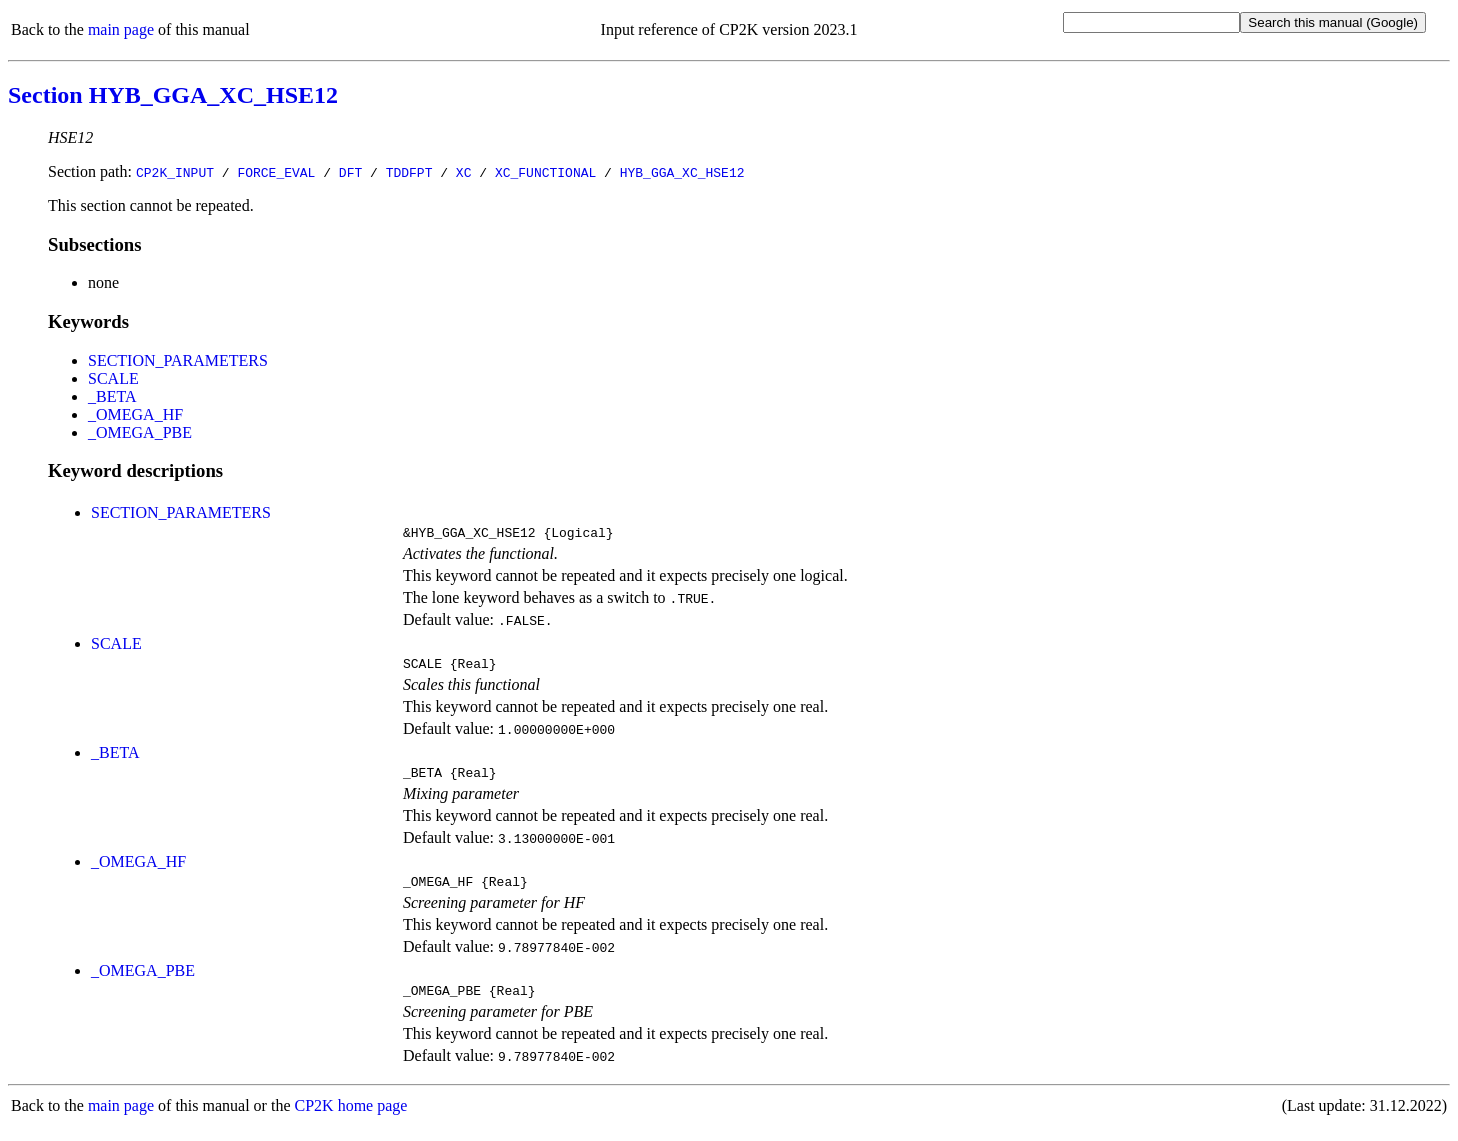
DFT (350, 172)
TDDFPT (409, 172)
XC (464, 172)
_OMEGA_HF (135, 414)
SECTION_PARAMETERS (178, 360)
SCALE (113, 378)
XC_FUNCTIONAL (545, 172)
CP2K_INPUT (175, 172)
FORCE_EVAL (276, 172)
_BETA (112, 396)
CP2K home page (351, 1120)
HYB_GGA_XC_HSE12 (682, 172)
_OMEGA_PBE (140, 432)
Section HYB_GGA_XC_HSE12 (173, 95)
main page (121, 29)
